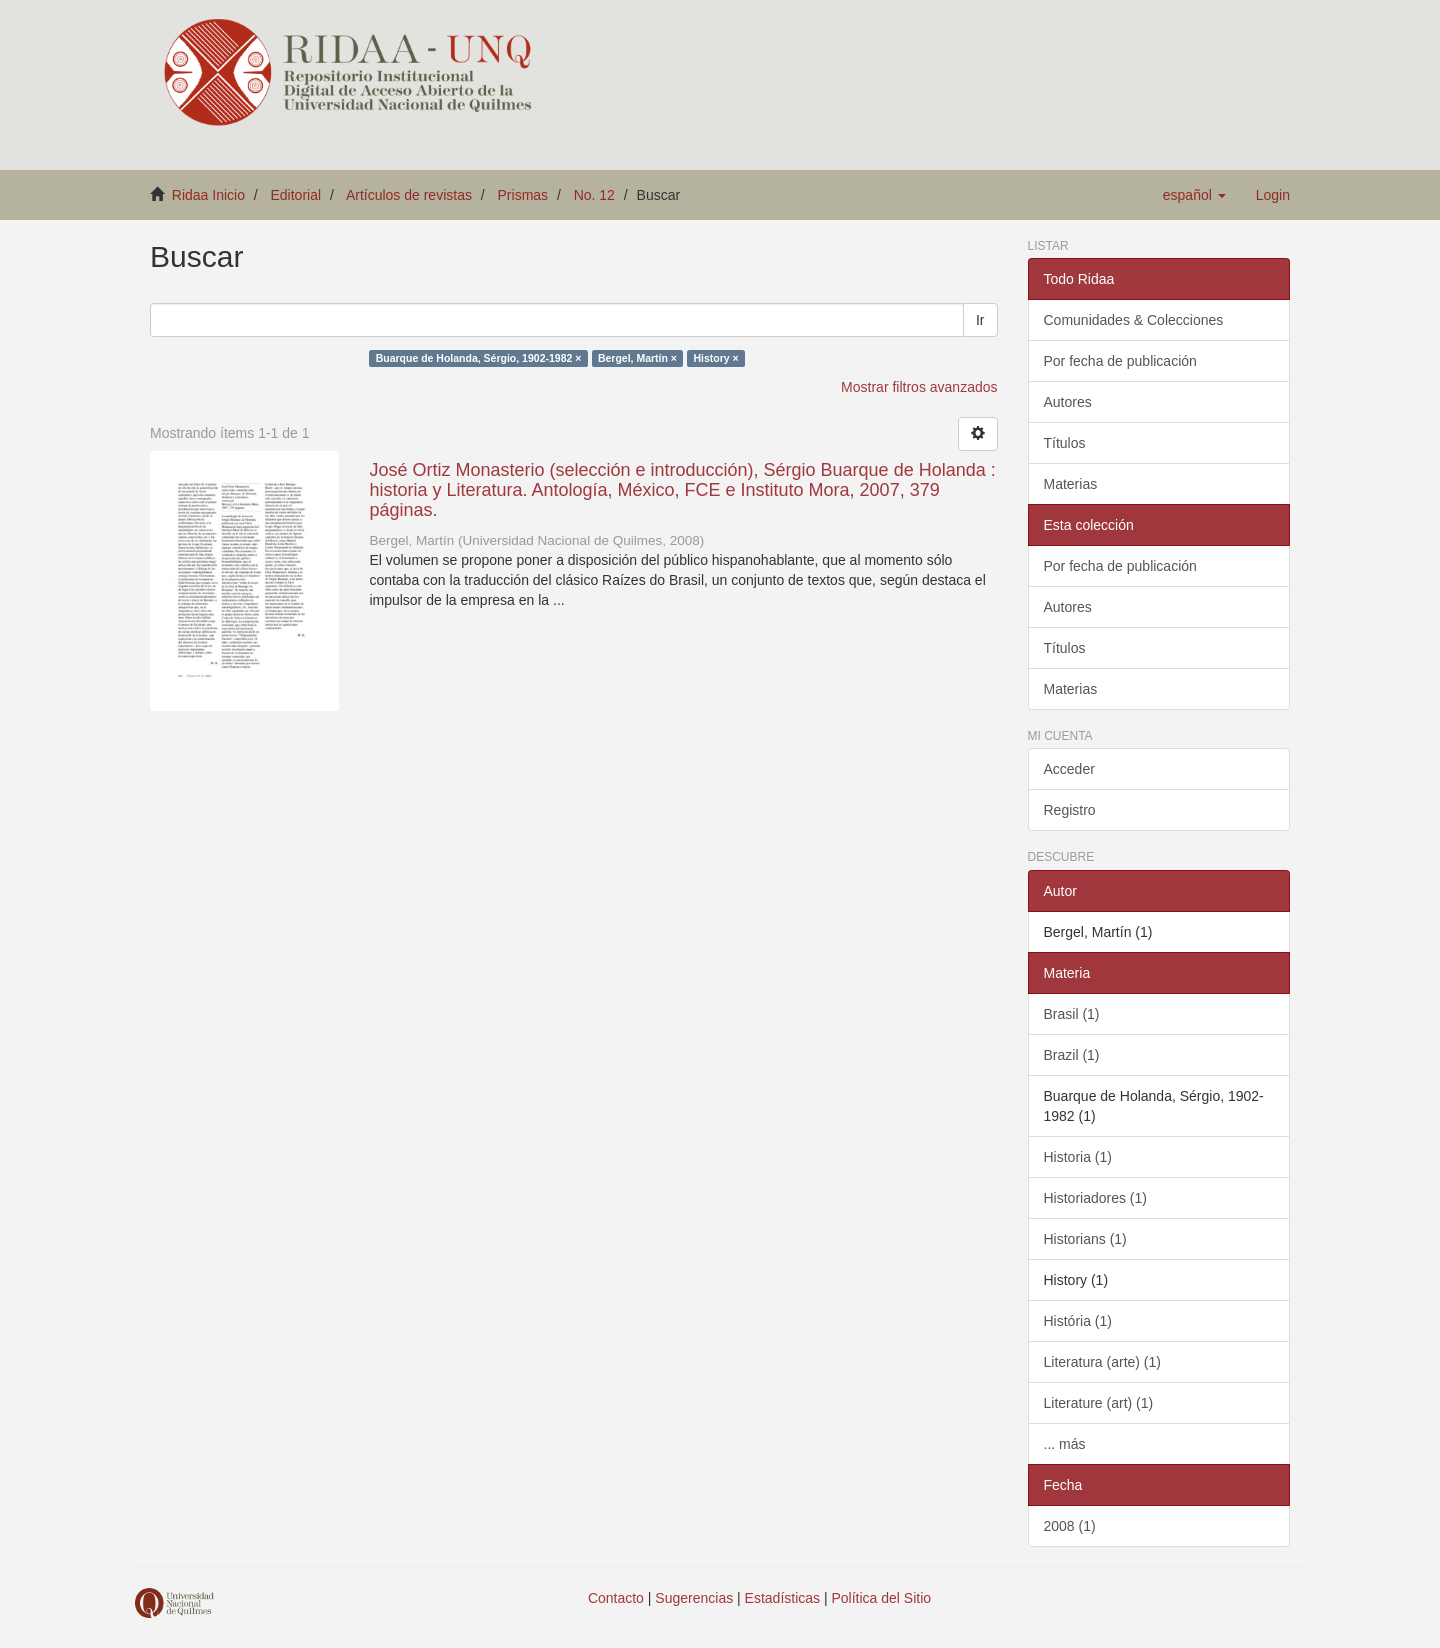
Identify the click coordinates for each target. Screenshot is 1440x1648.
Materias (1071, 484)
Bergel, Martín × (637, 358)
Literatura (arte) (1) (1102, 1362)
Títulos (1065, 443)
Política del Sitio (882, 1598)
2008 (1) (1070, 1526)
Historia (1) (1078, 1157)
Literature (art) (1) (1099, 1403)
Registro (1070, 810)
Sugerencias (694, 1598)
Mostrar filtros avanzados (919, 387)
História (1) (1078, 1321)
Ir (980, 320)
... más (1065, 1444)
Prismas (523, 195)
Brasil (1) (1072, 1014)
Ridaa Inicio (208, 195)
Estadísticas (782, 1598)
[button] (1194, 195)
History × (715, 358)
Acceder (1069, 769)
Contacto (616, 1598)
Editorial (296, 195)
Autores (1068, 402)
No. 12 (594, 195)
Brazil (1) (1072, 1055)
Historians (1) (1085, 1239)
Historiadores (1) (1095, 1198)
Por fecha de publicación (1120, 361)
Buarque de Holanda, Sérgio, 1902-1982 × (479, 358)
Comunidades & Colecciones (1134, 320)
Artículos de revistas (409, 195)
